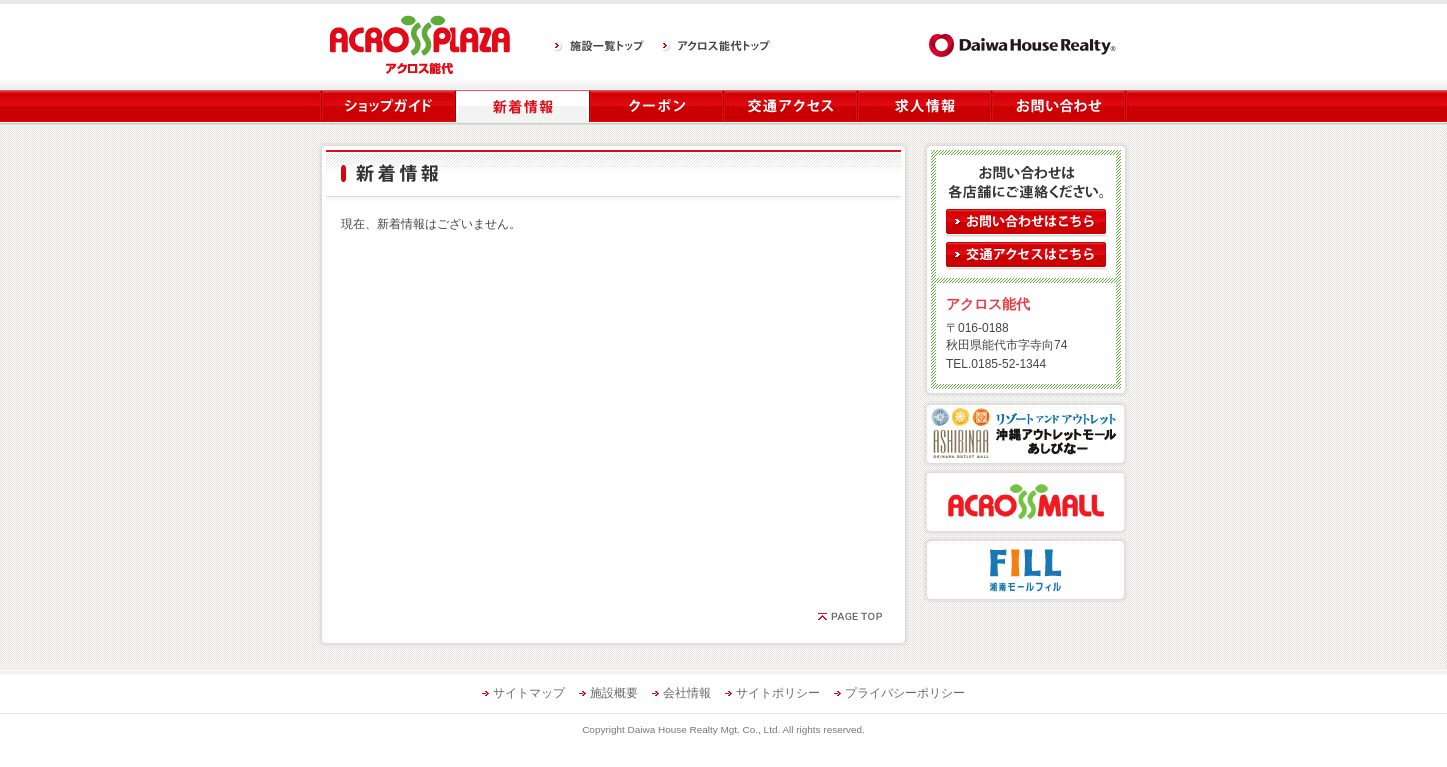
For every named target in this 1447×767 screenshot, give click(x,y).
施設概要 (614, 693)
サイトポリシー (778, 693)
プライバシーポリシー (905, 693)
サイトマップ (529, 693)
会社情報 (687, 693)
